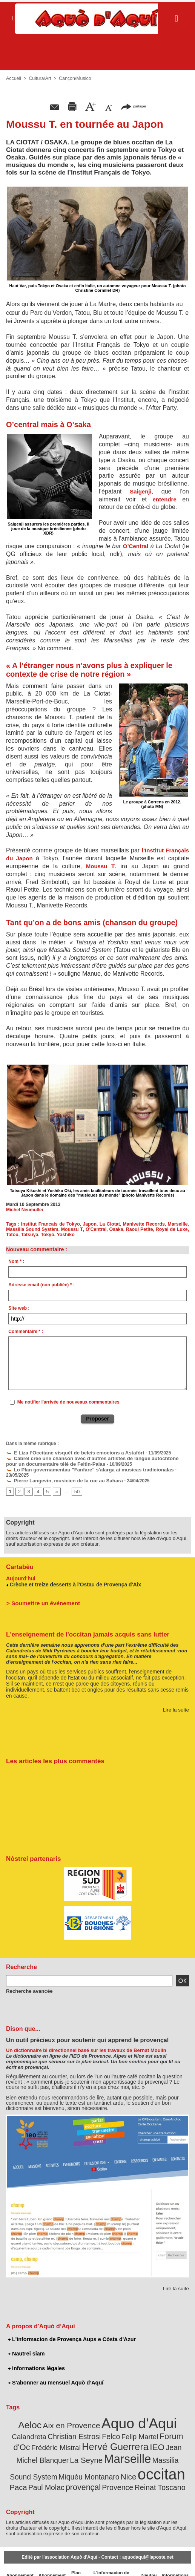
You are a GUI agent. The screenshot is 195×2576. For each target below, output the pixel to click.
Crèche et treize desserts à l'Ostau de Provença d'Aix (72, 1576)
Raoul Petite (139, 1229)
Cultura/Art (39, 78)
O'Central (95, 1229)
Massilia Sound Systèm (32, 1229)
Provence (74, 2472)
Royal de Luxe (172, 1229)
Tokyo (46, 1234)
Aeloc (20, 2415)
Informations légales (35, 2360)
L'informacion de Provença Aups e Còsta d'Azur (70, 2331)
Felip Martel (98, 2426)
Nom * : (16, 1261)
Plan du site (73, 2561)
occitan (79, 2460)
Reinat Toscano (112, 2472)
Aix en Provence (57, 2416)
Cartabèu (19, 1559)
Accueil (13, 78)
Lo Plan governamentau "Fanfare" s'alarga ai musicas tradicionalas (82, 1468)
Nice (50, 2463)
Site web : (18, 1308)
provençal (169, 2462)
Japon (90, 1224)
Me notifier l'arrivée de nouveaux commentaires (68, 1402)
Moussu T (100, 866)
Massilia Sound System (118, 2448)
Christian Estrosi (39, 2426)
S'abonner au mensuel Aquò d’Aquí (54, 2374)
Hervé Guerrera (63, 2435)
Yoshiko (64, 1234)
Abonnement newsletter (19, 2560)
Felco (72, 2426)
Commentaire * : (25, 1331)
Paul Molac (136, 2463)
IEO (101, 2435)
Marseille (177, 1224)
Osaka (115, 1229)
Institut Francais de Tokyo (51, 1224)
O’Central (136, 546)
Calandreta (170, 2416)
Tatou (12, 1234)
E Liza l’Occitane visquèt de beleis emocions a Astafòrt (69, 1452)
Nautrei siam (26, 2345)
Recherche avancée (27, 1982)
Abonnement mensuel (50, 2560)
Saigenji (141, 491)
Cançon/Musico (73, 78)
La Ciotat (110, 1224)
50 (75, 1484)
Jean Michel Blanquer (141, 2436)
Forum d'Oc (136, 2425)
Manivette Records (144, 1224)
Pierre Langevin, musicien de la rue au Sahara (59, 1473)
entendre (164, 499)
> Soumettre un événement (40, 1595)
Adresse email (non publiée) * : (41, 1284)
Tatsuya (28, 1234)
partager (133, 106)
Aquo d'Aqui (119, 2414)
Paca (110, 2463)
